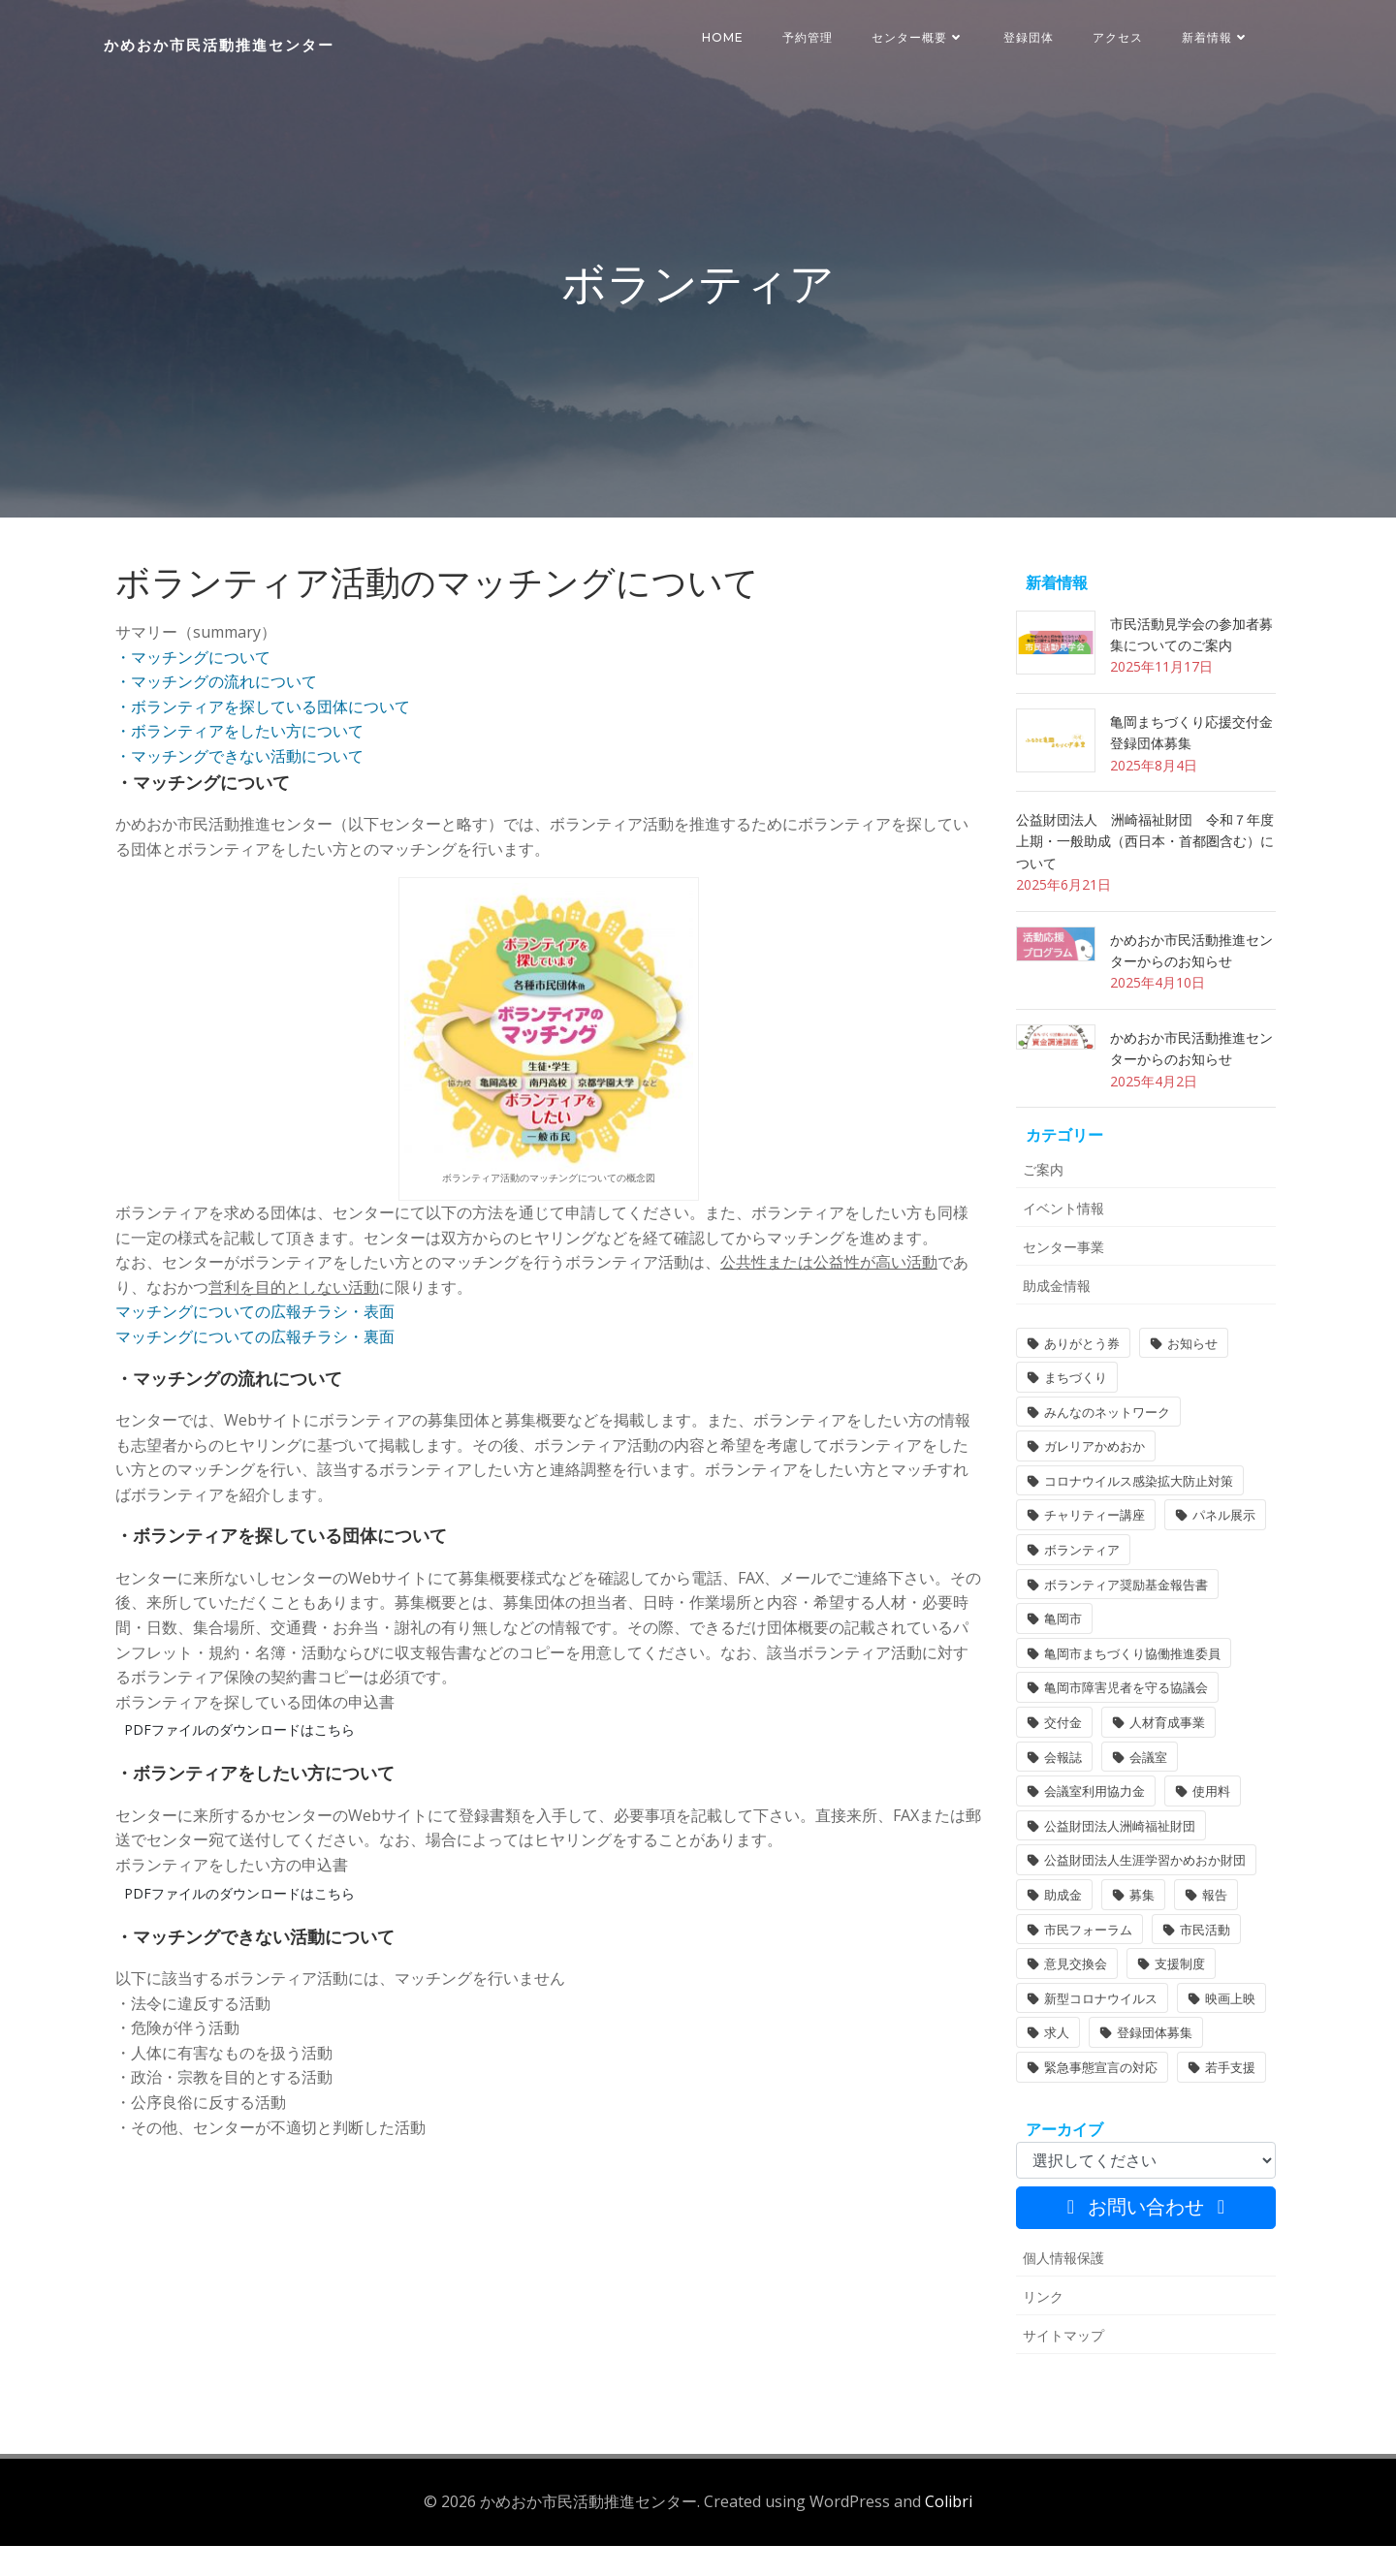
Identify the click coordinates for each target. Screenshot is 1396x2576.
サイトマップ (1058, 2371)
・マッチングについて (192, 686)
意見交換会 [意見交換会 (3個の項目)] (1070, 2000)
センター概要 (921, 37)
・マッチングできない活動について (239, 785)
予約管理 (810, 37)
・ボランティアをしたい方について (239, 760)
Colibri (948, 2532)
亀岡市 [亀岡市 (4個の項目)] (1058, 1655)
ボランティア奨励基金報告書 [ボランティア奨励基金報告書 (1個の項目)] (1121, 1620)
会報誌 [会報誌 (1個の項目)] (1058, 1793)
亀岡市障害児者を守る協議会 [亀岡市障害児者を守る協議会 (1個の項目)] (1121, 1724)
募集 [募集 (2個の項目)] (1137, 1930)
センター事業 (1058, 1282)
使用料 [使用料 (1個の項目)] (1206, 1828)
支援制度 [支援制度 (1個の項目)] (1175, 2000)
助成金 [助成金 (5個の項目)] (1058, 1930)
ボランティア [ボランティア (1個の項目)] (1077, 1585)
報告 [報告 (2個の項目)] (1209, 1930)
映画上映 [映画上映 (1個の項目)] (1225, 2034)
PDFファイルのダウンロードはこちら (239, 1759)
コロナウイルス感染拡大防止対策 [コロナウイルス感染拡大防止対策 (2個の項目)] (1133, 1516)
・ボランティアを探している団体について (262, 735)
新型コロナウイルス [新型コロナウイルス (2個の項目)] (1096, 2034)
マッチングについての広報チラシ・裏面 (255, 1365)
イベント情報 (1058, 1244)
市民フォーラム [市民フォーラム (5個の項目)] (1083, 1965)
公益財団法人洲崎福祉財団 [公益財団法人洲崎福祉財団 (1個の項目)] (1114, 1861)
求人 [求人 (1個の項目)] (1051, 2069)
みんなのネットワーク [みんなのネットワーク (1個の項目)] (1102, 1448)
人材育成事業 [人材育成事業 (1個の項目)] (1162, 1758)
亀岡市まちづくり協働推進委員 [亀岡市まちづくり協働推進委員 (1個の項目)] (1127, 1689)
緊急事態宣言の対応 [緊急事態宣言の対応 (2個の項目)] (1096, 2103)
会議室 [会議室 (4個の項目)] (1143, 1793)
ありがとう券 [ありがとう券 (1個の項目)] (1077, 1379)
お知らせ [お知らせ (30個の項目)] (1187, 1379)
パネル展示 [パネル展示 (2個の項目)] (1219, 1551)
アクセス (1120, 37)
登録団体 (1031, 37)
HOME (725, 37)
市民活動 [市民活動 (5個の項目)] (1200, 1965)
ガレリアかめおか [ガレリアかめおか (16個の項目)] (1089, 1483)
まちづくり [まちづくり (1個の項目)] (1070, 1414)
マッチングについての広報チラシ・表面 (255, 1341)
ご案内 (1038, 1205)
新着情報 (1219, 37)
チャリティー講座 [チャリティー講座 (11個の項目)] (1089, 1551)
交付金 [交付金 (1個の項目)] (1058, 1758)
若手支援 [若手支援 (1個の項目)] (1225, 2103)
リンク (1038, 2332)
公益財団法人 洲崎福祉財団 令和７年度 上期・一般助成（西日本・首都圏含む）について (1147, 877)
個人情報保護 (1058, 2293)
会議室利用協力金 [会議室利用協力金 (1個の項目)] (1089, 1828)
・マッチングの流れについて (216, 711)
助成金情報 (1052, 1321)
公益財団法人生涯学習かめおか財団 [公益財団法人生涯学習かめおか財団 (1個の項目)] (1140, 1896)
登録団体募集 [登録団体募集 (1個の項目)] (1150, 2069)
